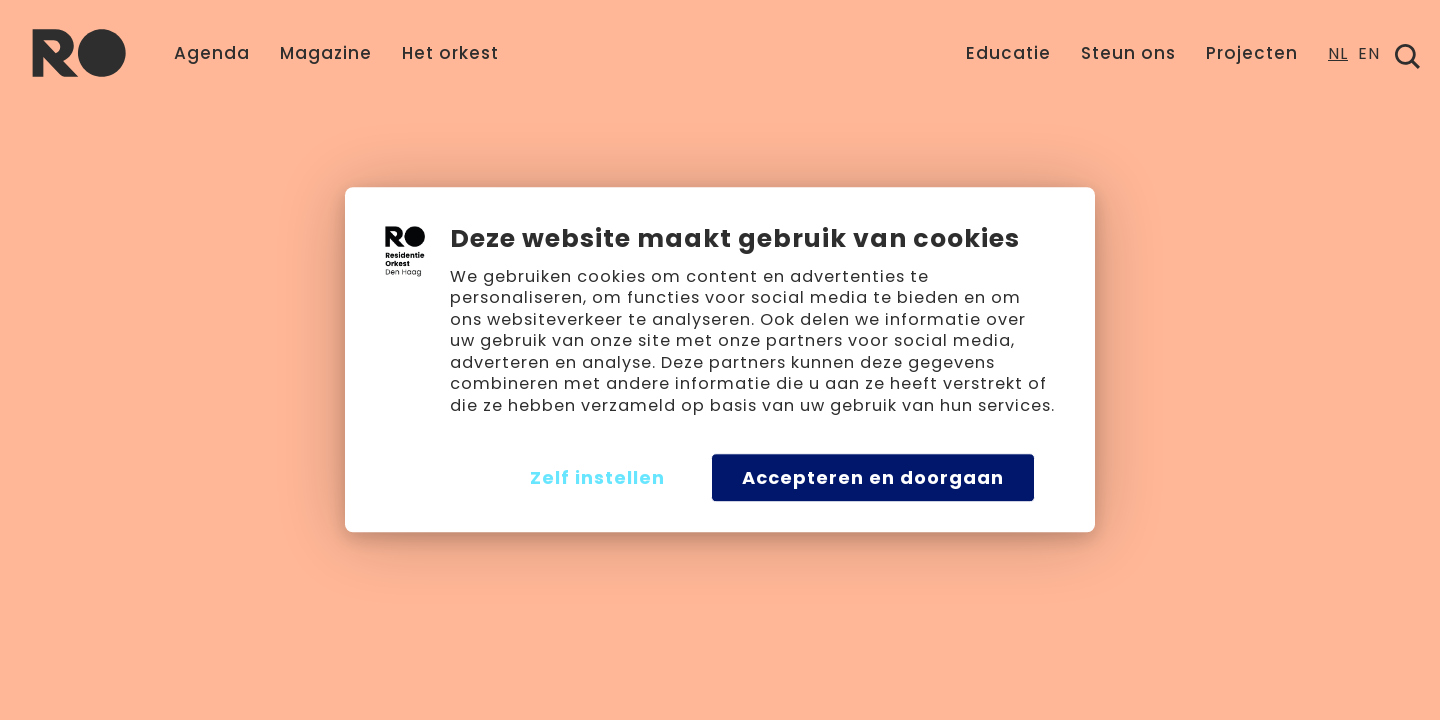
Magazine (326, 53)
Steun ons (1128, 53)
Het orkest (450, 53)
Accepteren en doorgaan (873, 477)
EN (1369, 55)
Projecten (1252, 53)
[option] (1369, 60)
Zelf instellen (597, 477)
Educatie (1008, 53)
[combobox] (1338, 60)
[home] (79, 53)
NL (1338, 55)
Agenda (212, 53)
